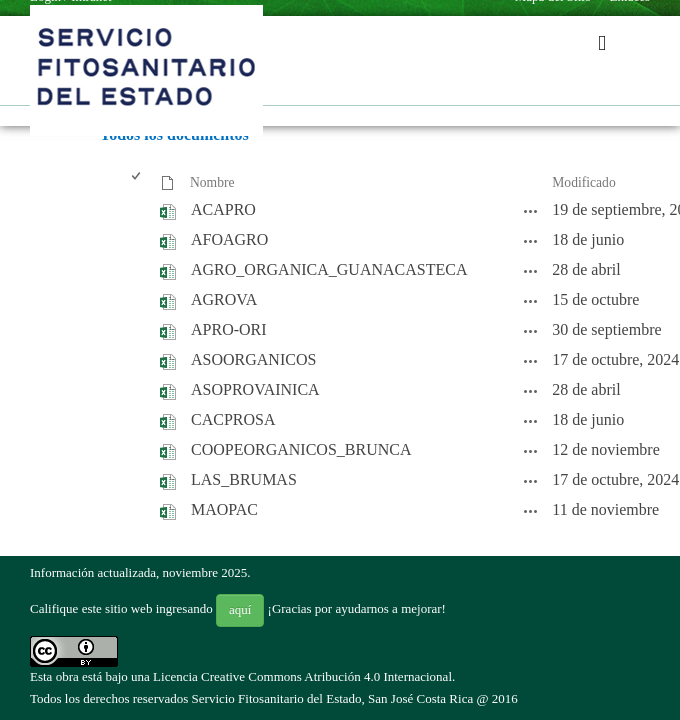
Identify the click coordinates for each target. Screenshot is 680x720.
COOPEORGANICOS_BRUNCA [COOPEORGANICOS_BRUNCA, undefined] (301, 449)
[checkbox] (137, 183)
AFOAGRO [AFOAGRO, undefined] (229, 239)
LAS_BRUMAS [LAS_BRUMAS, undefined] (244, 479)
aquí (240, 609)
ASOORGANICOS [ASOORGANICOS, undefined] (253, 359)
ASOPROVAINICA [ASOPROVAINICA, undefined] (255, 389)
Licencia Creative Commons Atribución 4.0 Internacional (302, 676)
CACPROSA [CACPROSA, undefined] (233, 419)
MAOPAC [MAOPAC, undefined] (224, 509)
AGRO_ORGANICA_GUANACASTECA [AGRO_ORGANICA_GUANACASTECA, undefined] (329, 269)
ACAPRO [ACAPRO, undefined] (223, 209)
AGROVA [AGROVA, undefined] (224, 299)
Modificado (583, 182)
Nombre (212, 182)
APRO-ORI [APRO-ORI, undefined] (229, 329)
